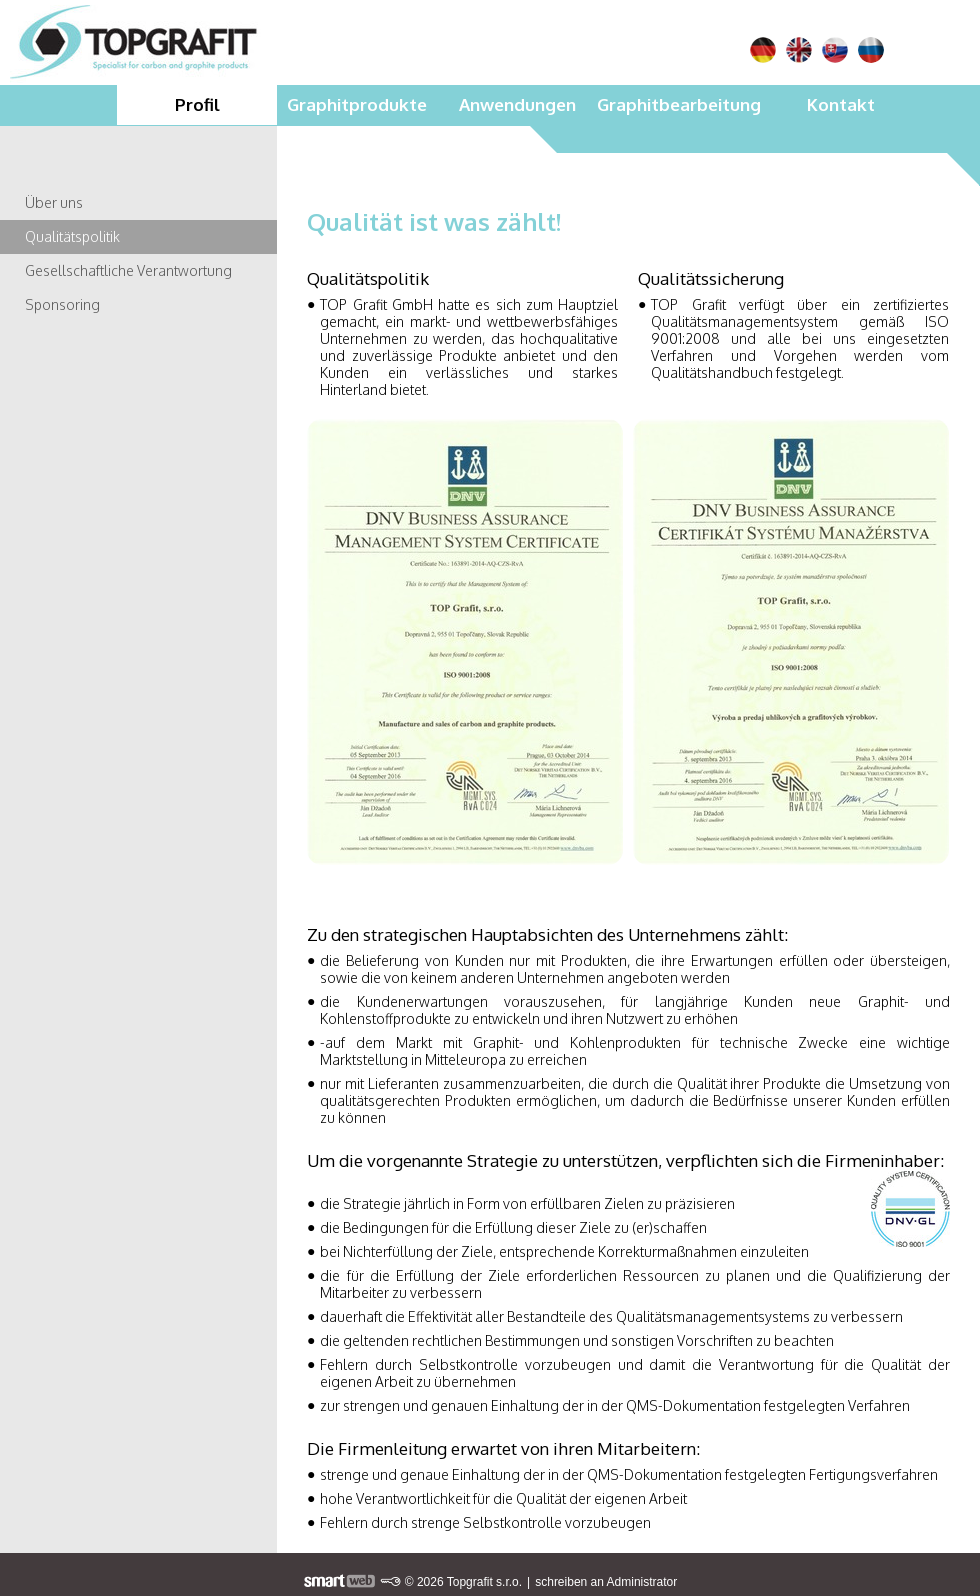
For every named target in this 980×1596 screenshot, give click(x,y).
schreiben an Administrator (606, 1582)
